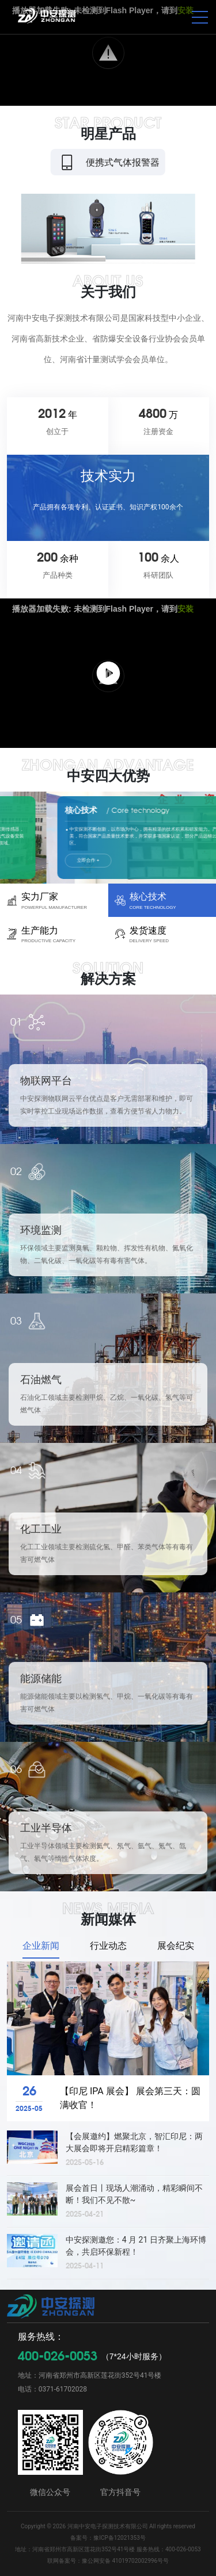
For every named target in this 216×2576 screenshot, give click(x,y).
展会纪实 (175, 1945)
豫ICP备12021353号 (119, 2538)
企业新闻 (40, 1945)
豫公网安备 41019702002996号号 (125, 2561)
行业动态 (108, 1945)
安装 (185, 608)
